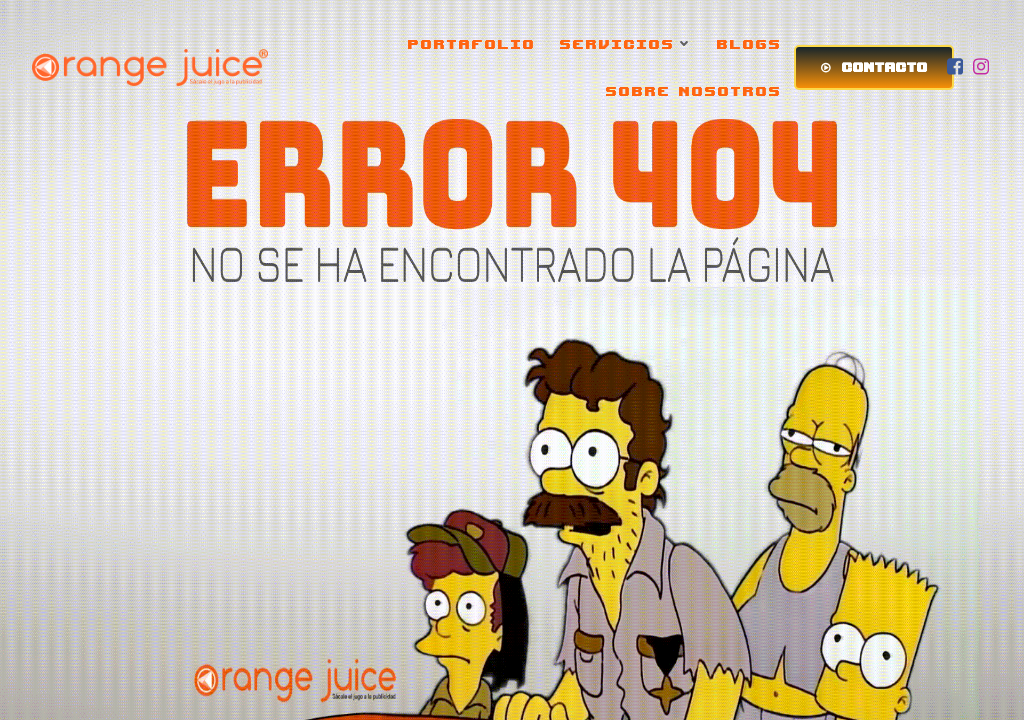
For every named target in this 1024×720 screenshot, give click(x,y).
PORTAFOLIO (472, 43)
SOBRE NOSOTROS (694, 90)
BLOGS (749, 43)
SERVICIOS (626, 43)
